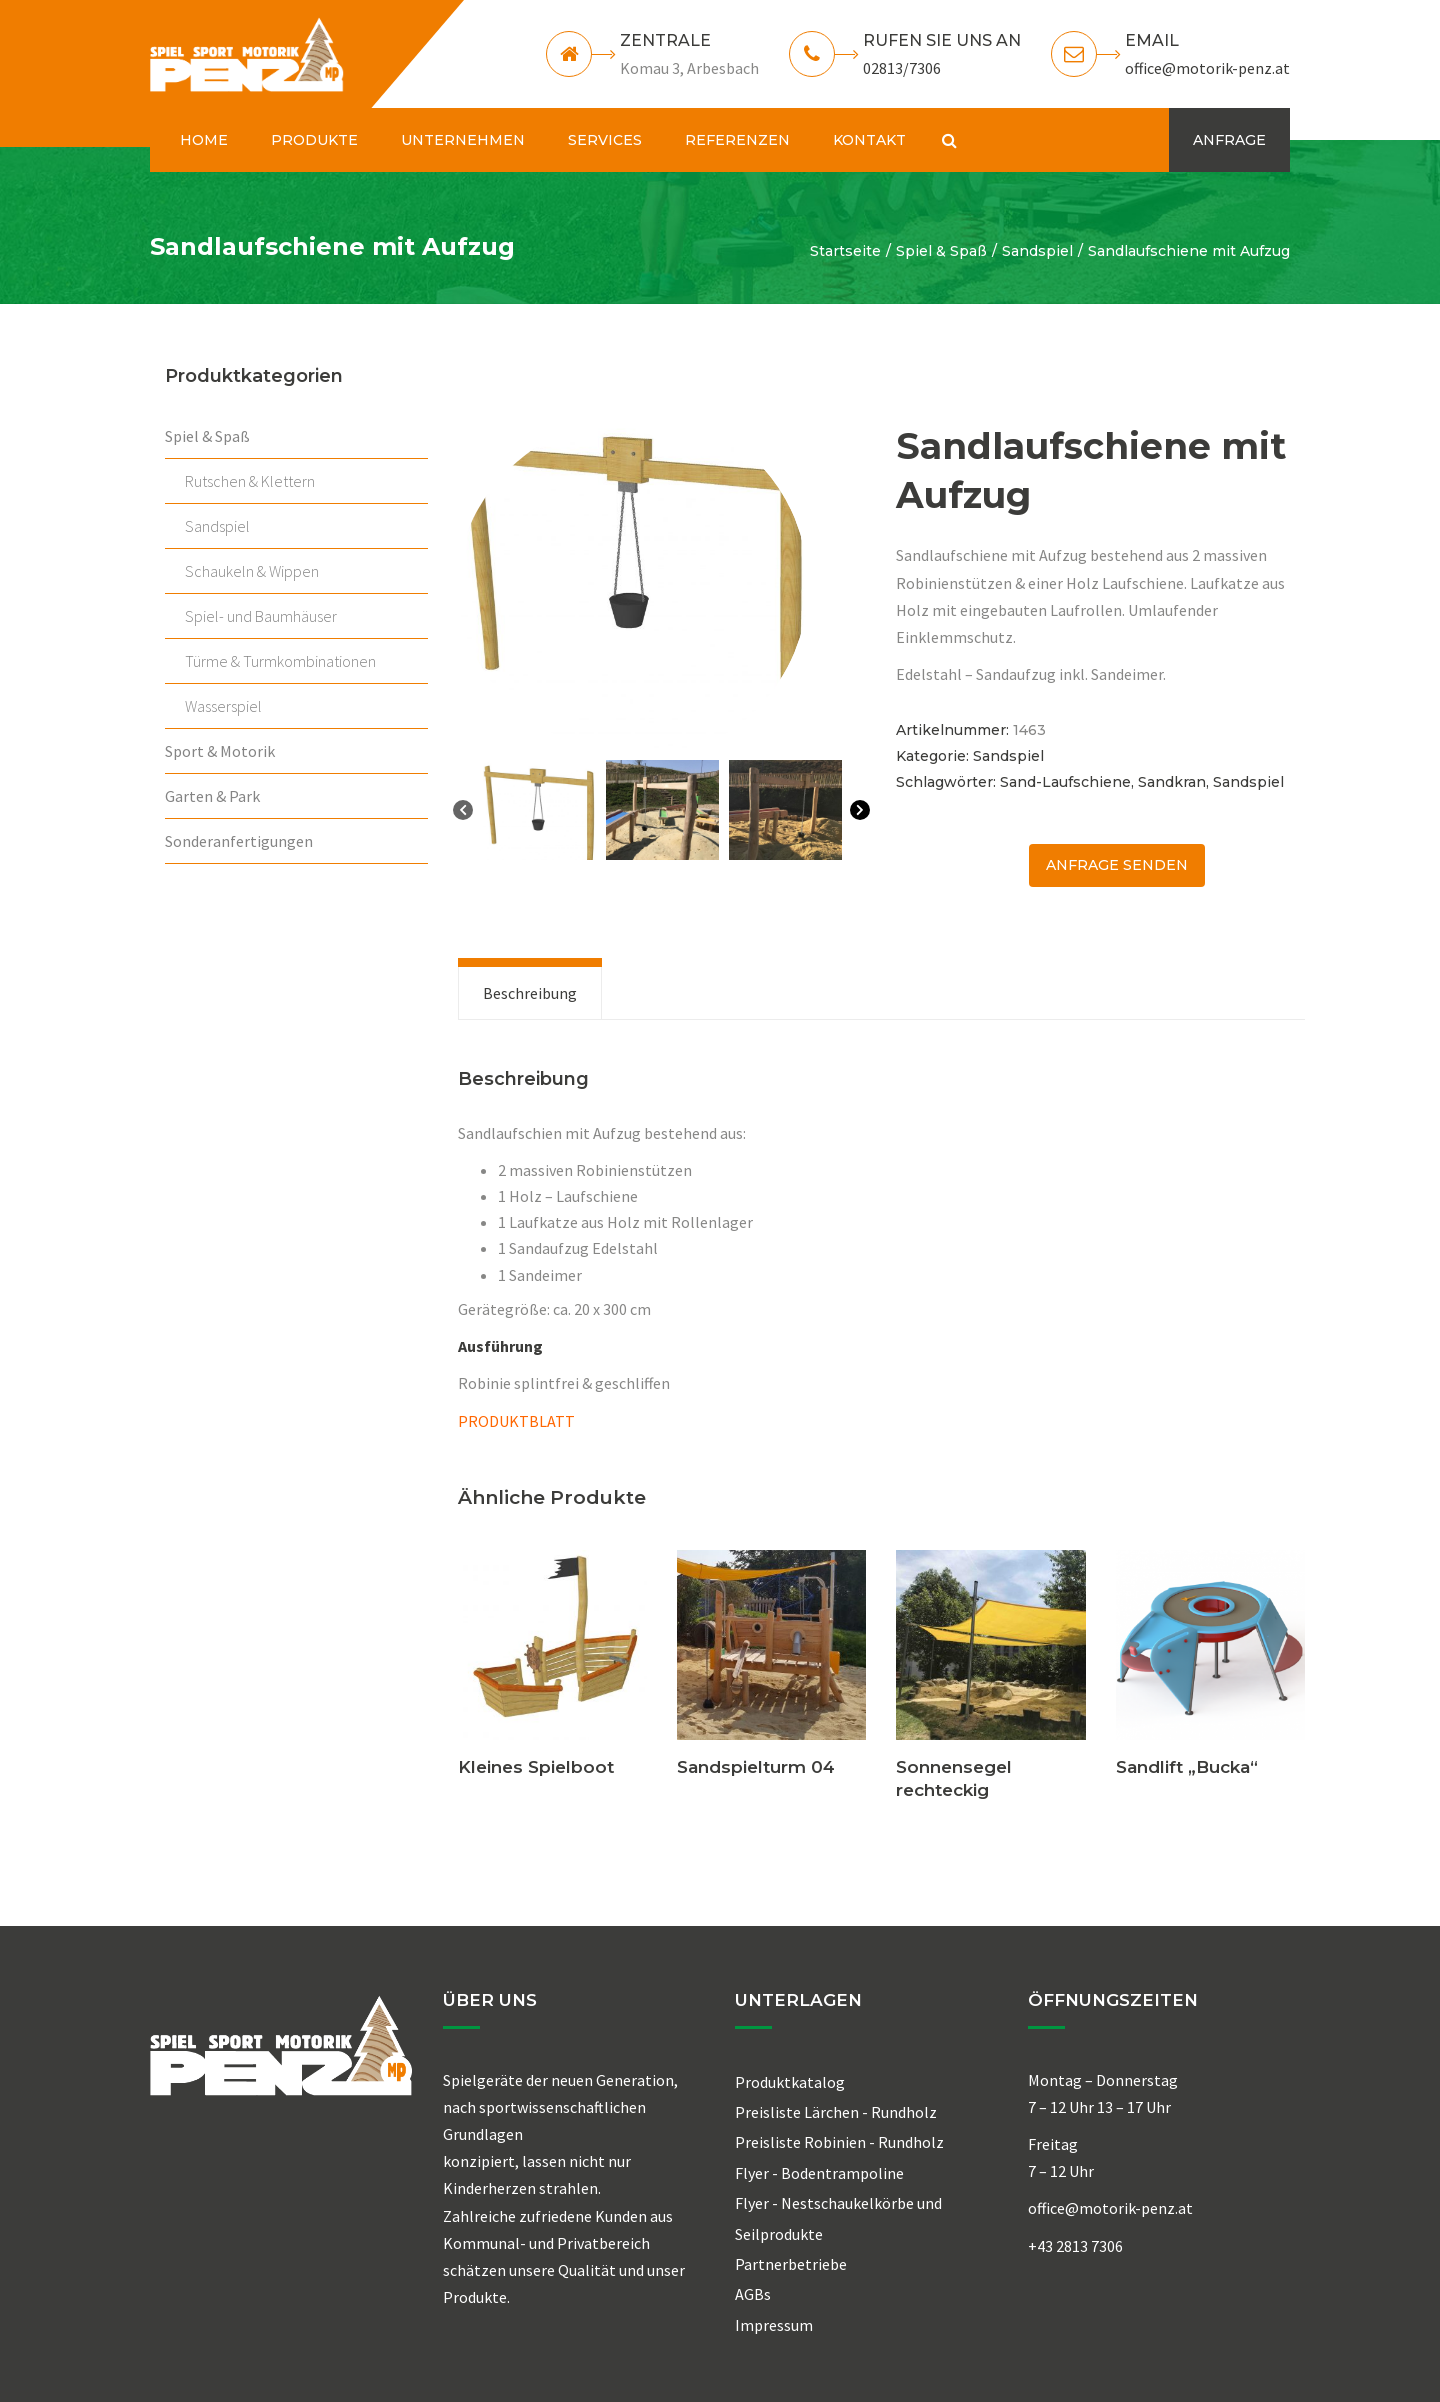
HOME (204, 140)
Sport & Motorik (220, 751)
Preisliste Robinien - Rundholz (839, 2142)
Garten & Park (212, 796)
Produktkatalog (790, 2082)
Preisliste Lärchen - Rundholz (836, 2112)
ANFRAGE (1229, 140)
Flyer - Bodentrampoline (819, 2173)
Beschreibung (530, 993)
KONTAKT (869, 140)
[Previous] (463, 813)
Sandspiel (1037, 251)
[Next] (860, 813)
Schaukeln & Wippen (252, 571)
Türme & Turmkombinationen (280, 661)
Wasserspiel (223, 706)
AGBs (753, 2294)
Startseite (845, 251)
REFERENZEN (737, 140)
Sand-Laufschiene (1065, 782)
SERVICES (605, 140)
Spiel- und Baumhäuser (261, 616)
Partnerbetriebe (791, 2264)
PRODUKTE (314, 140)
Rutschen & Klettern (250, 481)
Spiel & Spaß (941, 251)
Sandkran (1172, 782)
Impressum (774, 2325)
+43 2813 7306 (1075, 2246)
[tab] (530, 993)
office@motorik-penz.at (1207, 68)
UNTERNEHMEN (463, 140)
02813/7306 (902, 68)
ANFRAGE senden (1117, 865)
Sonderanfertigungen (239, 841)
